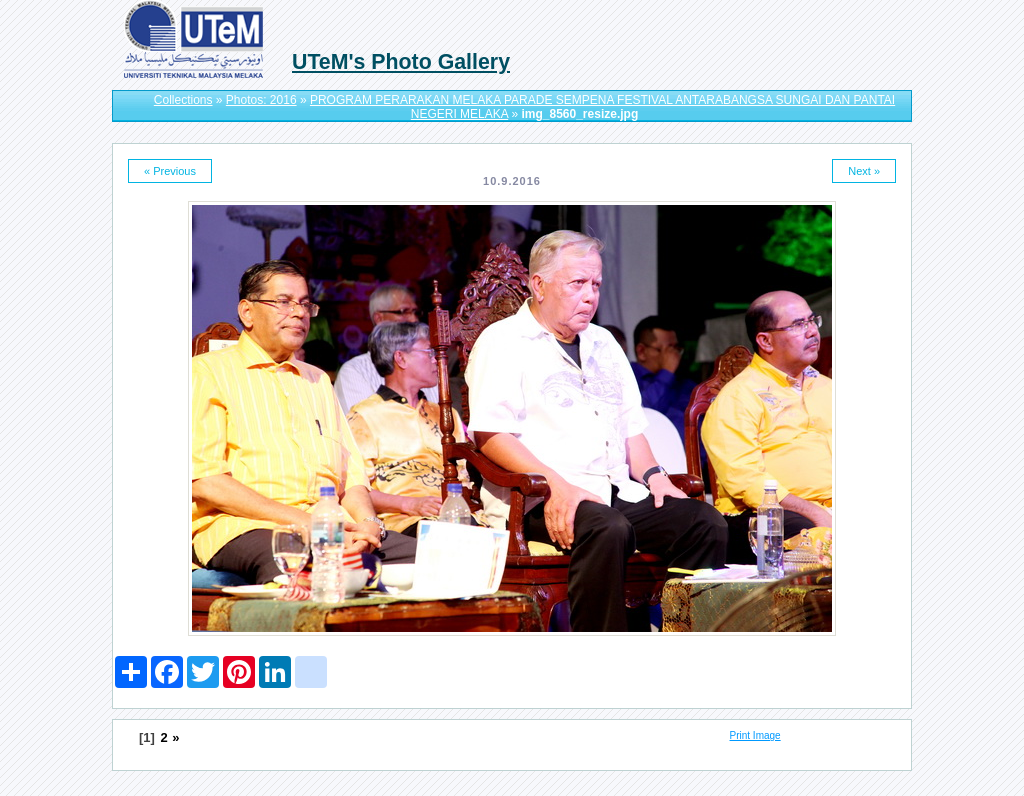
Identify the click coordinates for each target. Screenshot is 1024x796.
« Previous (170, 171)
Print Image (755, 735)
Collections (183, 100)
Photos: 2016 (261, 100)
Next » (864, 171)
